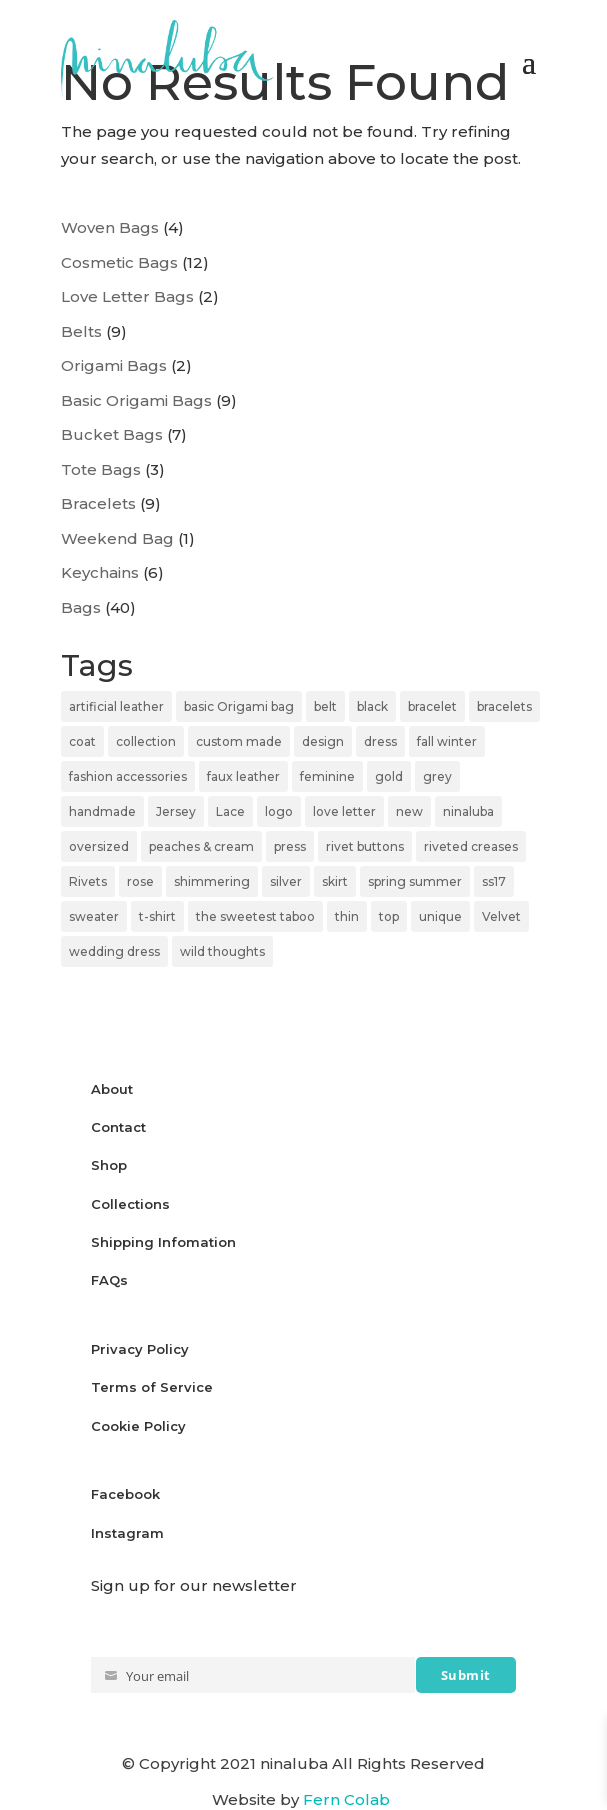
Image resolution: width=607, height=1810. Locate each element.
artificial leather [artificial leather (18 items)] (116, 706)
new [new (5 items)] (409, 811)
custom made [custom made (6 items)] (239, 741)
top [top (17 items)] (389, 916)
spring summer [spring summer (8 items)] (415, 881)
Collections (130, 1204)
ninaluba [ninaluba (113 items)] (468, 811)
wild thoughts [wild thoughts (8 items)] (222, 951)
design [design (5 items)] (323, 741)
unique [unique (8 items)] (440, 916)
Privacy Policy (142, 1349)
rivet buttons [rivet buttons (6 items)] (365, 846)
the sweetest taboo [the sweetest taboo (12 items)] (255, 916)
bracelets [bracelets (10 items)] (504, 706)
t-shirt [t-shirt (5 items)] (157, 916)
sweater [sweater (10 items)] (94, 916)
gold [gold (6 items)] (389, 776)
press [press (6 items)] (290, 846)
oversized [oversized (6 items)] (99, 846)
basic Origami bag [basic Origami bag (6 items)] (239, 706)
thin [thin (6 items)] (347, 916)
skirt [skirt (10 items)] (335, 881)
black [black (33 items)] (372, 706)
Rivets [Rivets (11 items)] (88, 881)
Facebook (125, 1494)
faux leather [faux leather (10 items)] (243, 776)
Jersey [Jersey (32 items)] (176, 811)
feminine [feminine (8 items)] (327, 776)
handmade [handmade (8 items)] (102, 811)
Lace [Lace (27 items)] (230, 811)
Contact (118, 1127)
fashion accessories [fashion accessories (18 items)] (128, 776)
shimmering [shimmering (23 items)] (212, 881)
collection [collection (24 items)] (146, 741)
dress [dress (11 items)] (380, 741)
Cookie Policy (138, 1426)
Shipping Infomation (163, 1242)
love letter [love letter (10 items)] (344, 811)
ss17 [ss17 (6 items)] (494, 881)
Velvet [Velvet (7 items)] (501, 916)
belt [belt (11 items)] (325, 706)
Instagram (127, 1533)
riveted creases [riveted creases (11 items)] (471, 846)
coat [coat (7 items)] (82, 741)
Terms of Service (152, 1387)
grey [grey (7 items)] (437, 776)
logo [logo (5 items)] (279, 811)
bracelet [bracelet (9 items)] (432, 706)
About (112, 1089)
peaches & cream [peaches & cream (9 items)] (201, 846)
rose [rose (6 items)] (140, 881)
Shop (109, 1165)
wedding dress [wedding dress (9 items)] (114, 951)
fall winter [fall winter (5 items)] (447, 741)
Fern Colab (348, 1799)
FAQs (109, 1280)
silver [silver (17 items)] (286, 881)
